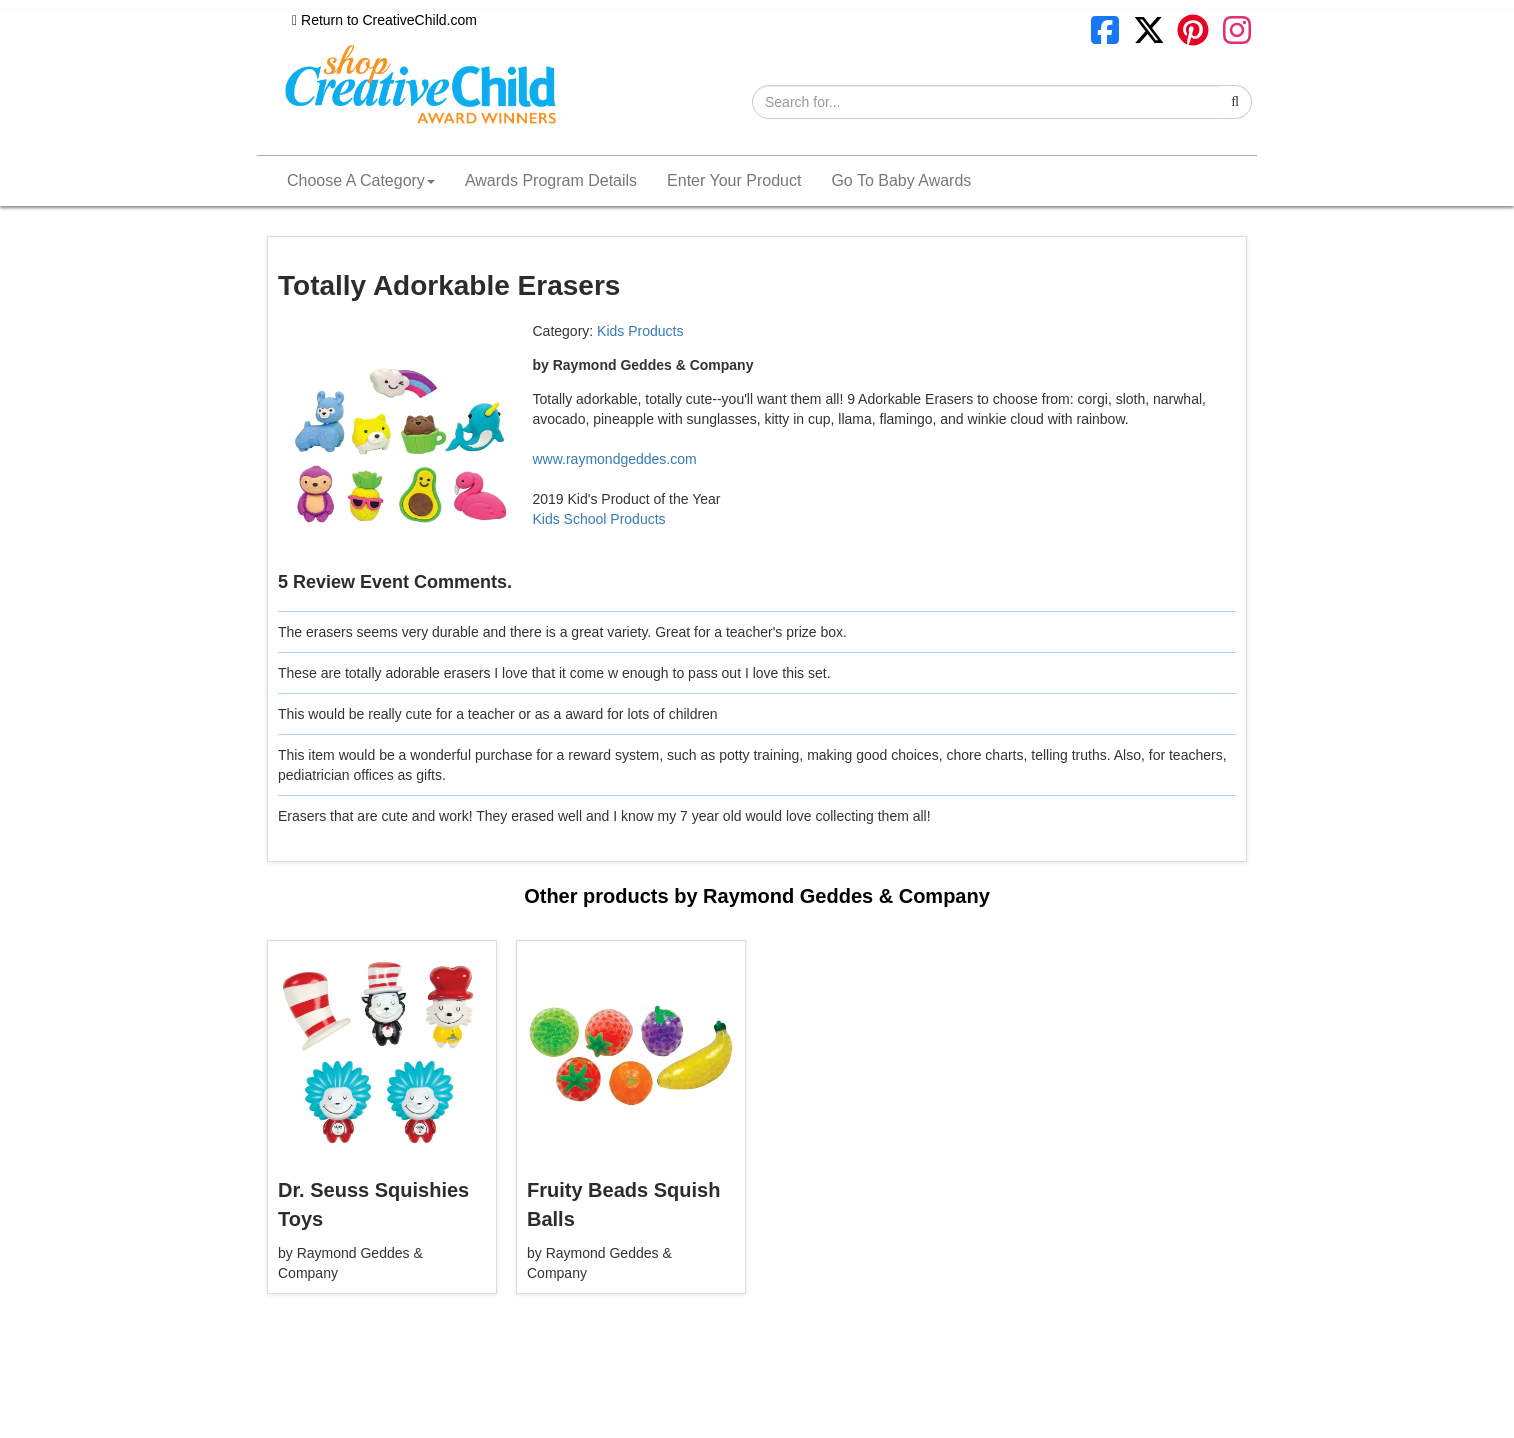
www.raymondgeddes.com (615, 459)
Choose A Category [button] (361, 180)
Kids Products (640, 331)
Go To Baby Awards (901, 180)
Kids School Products (599, 519)
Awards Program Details (551, 180)
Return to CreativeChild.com (384, 20)
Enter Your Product (734, 180)
